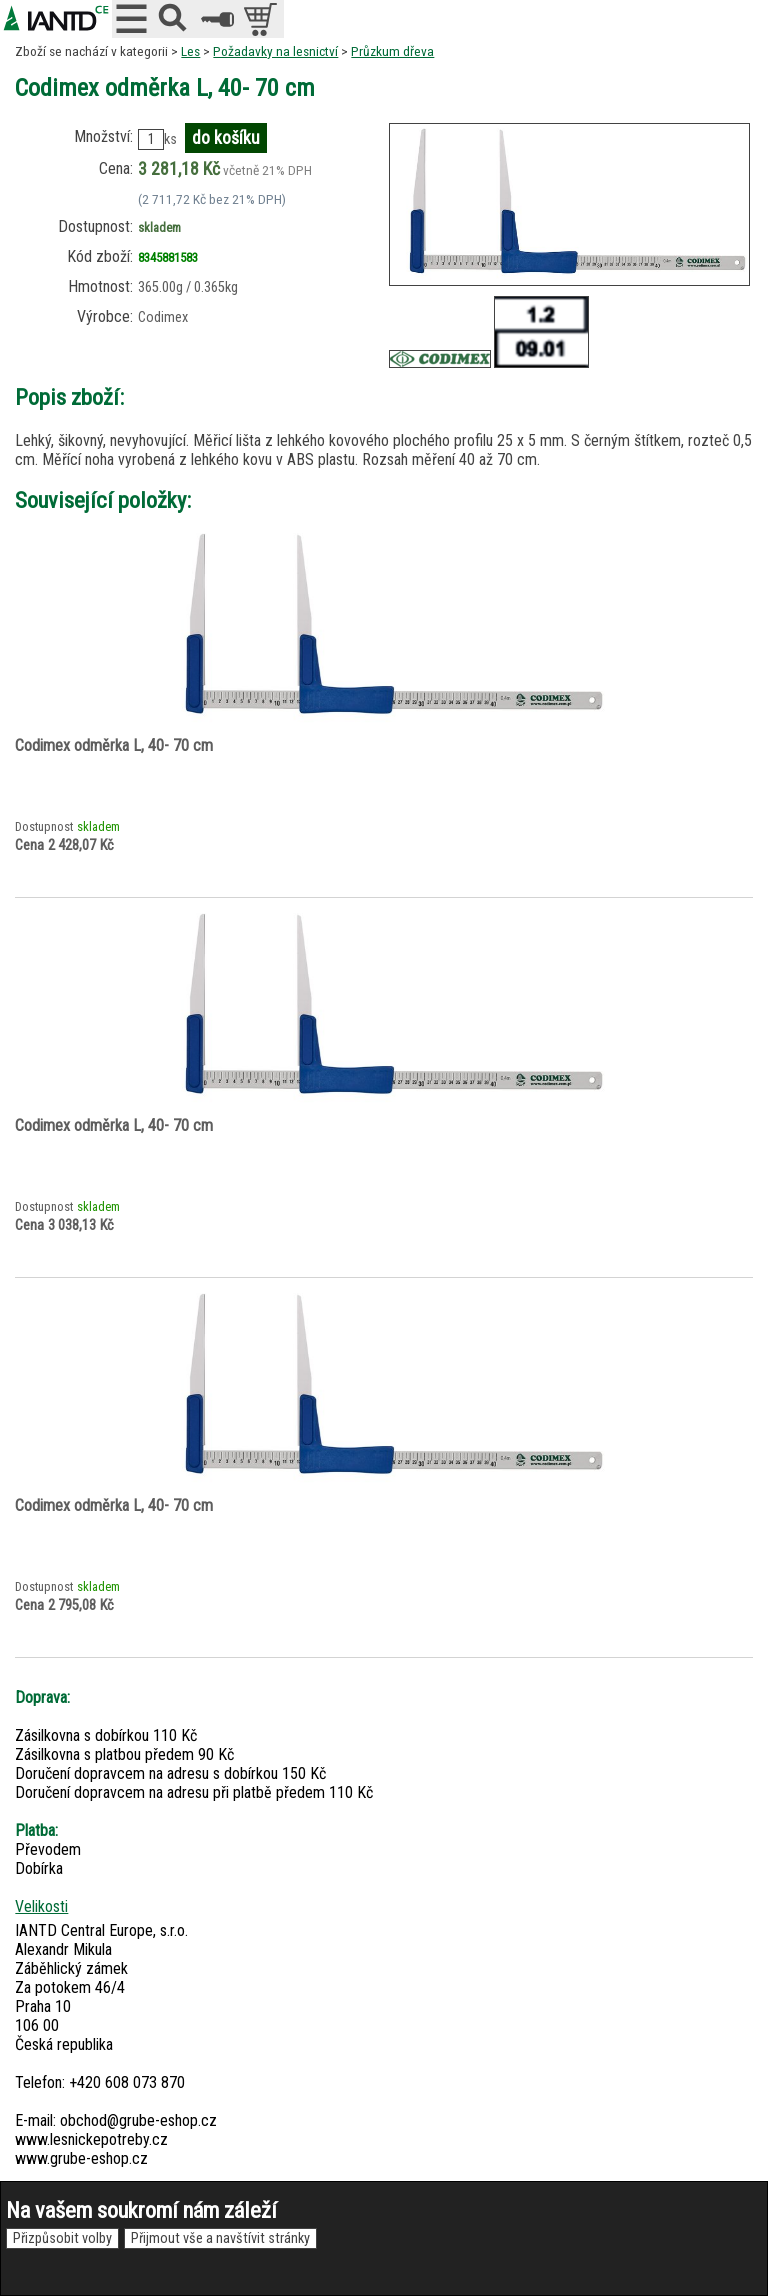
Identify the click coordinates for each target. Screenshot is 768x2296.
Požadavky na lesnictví (275, 51)
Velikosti (41, 1906)
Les (190, 51)
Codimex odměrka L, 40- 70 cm (114, 745)
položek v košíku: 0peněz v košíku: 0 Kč (262, 19)
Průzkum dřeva (392, 51)
